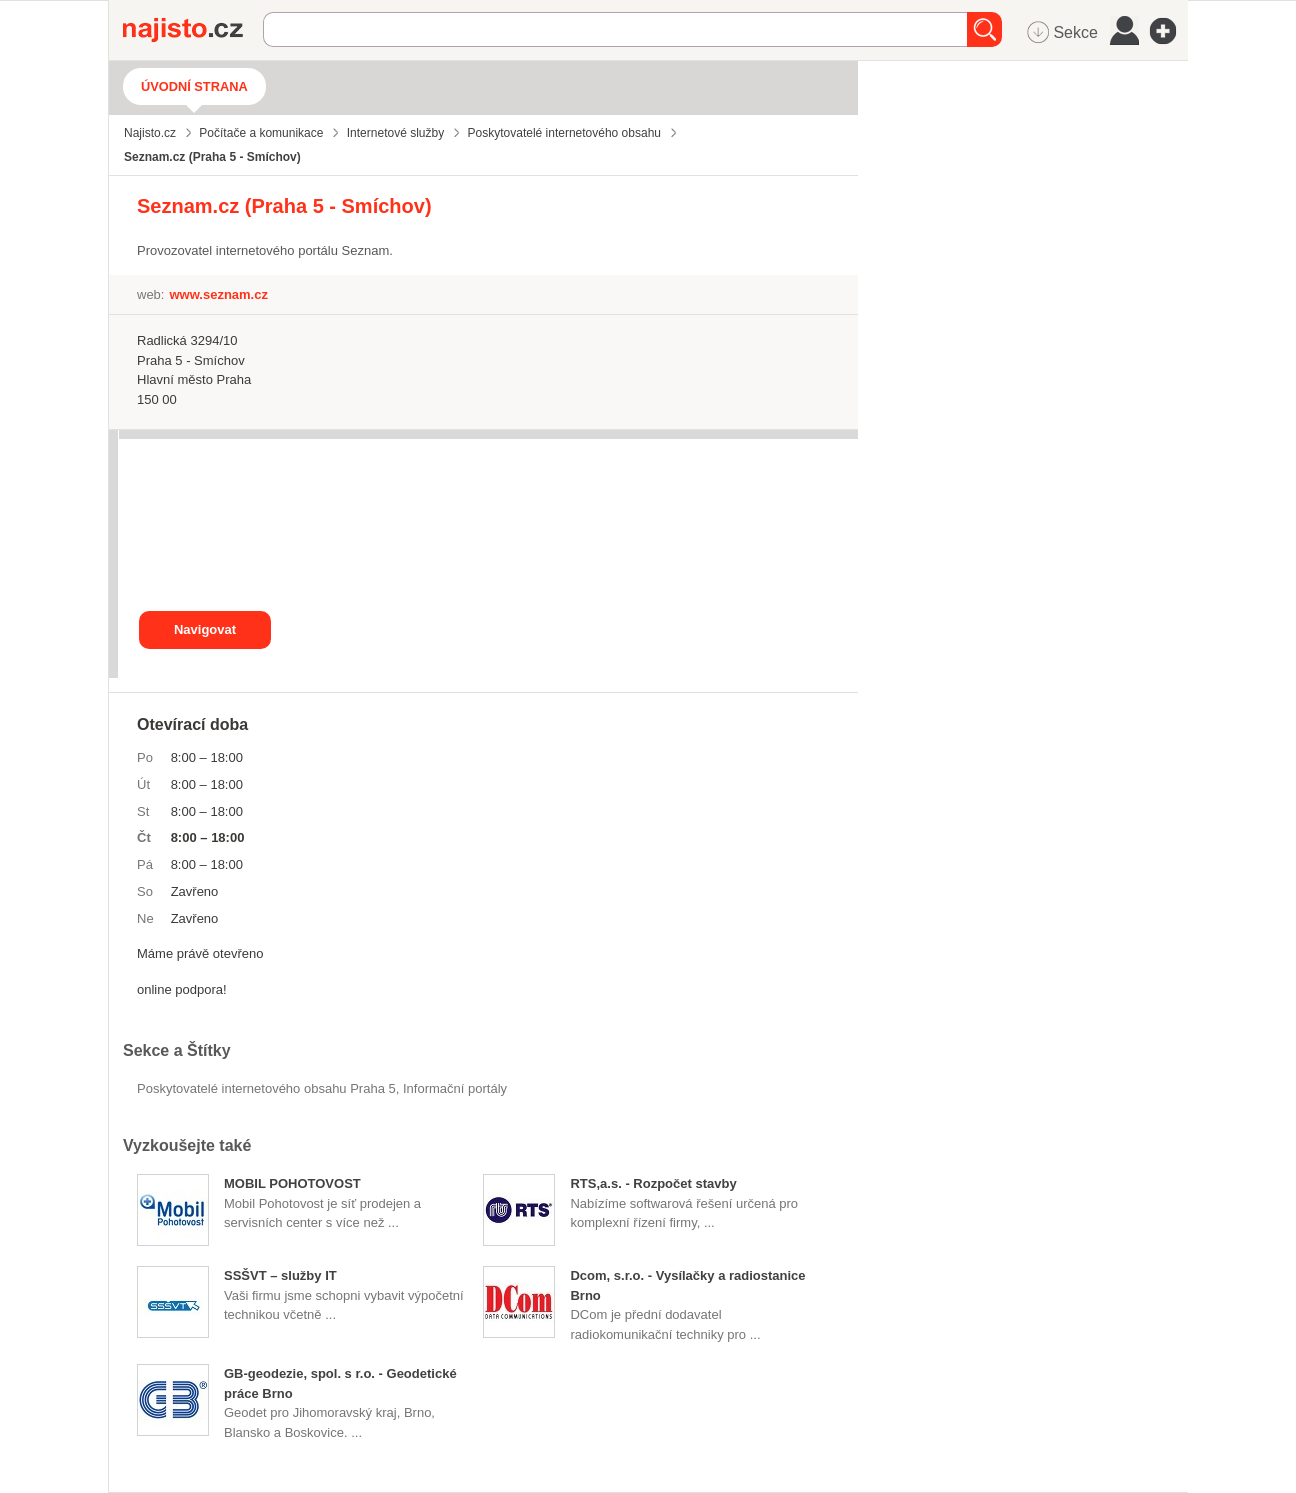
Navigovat (205, 629)
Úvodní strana (194, 86)
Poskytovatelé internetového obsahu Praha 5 (266, 1088)
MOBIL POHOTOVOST (292, 1183)
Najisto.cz (193, 30)
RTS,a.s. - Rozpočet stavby (653, 1183)
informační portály (455, 1088)
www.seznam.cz (218, 294)
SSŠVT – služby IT (280, 1275)
